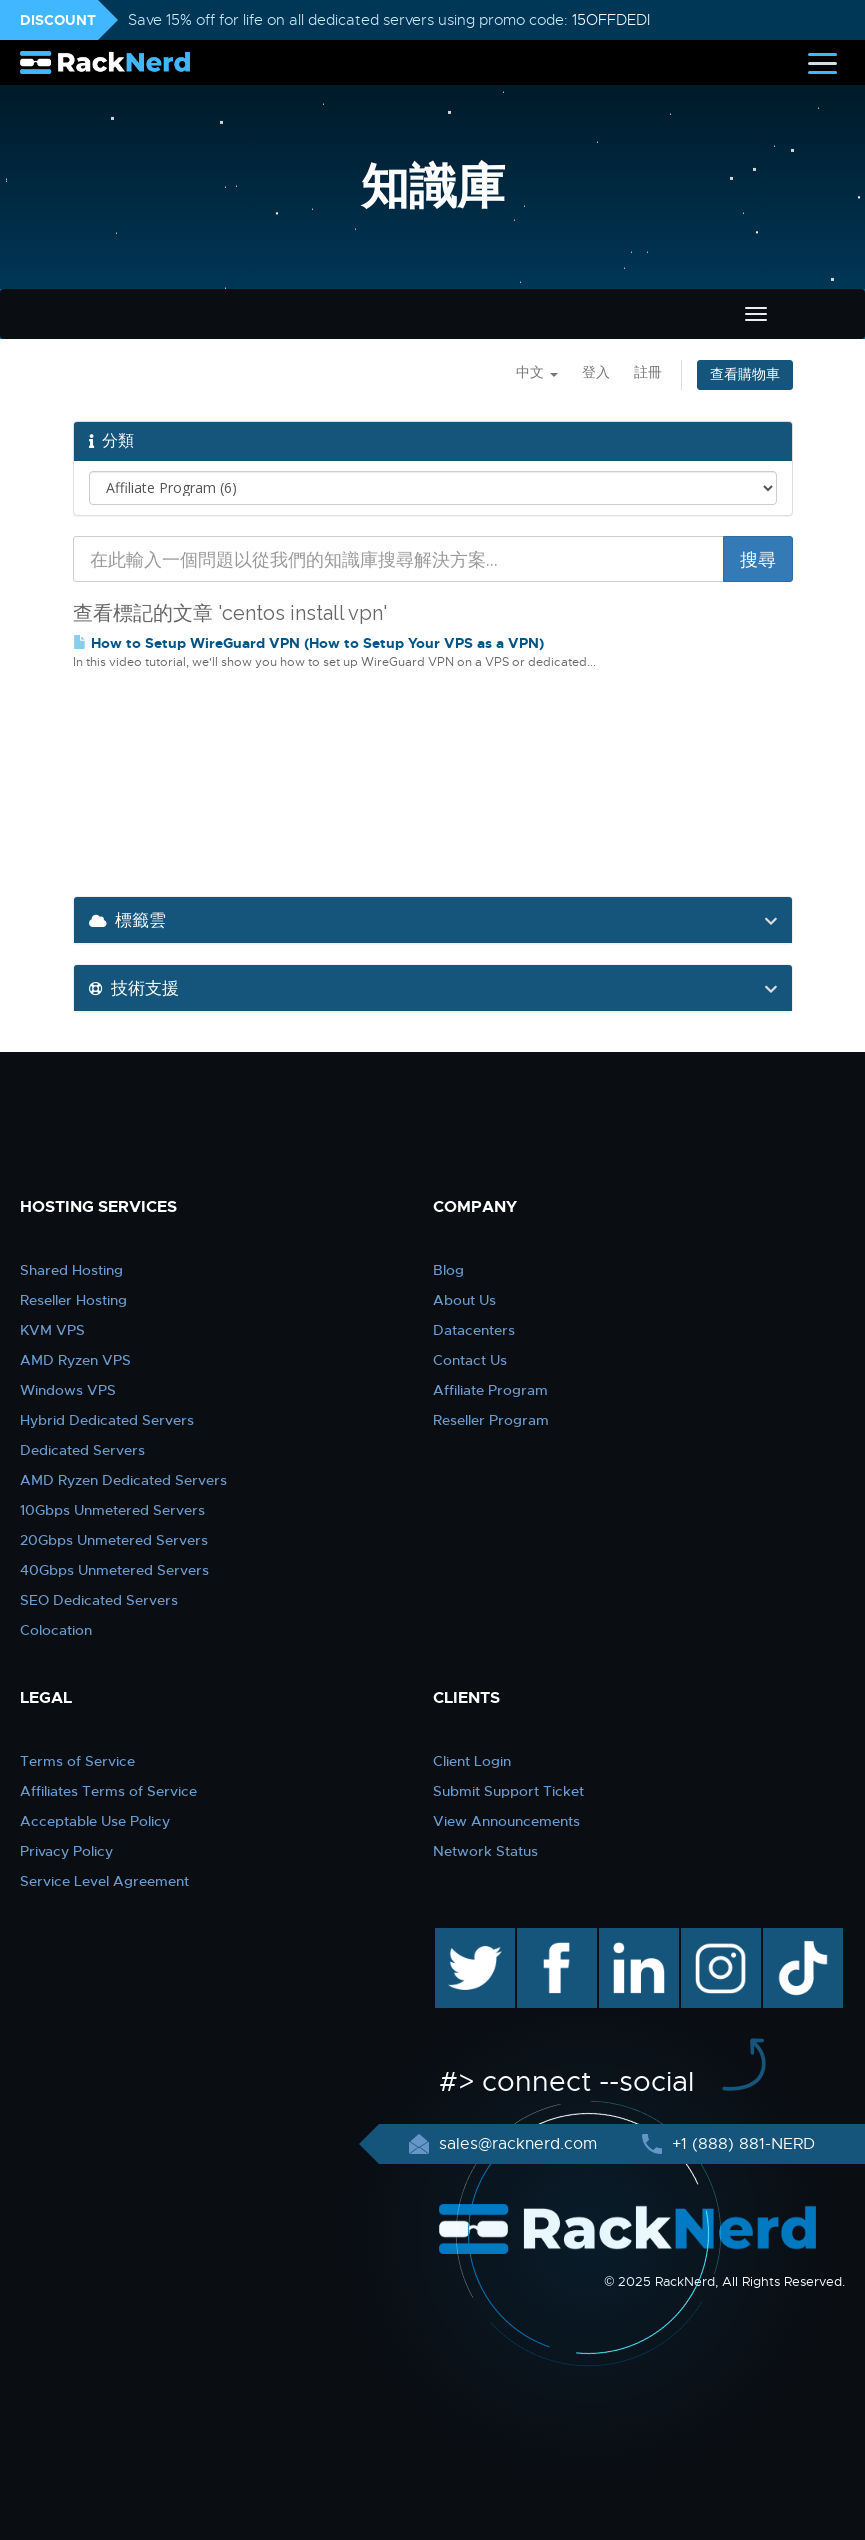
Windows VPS (68, 1390)
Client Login (472, 1761)
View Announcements (506, 1821)
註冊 (648, 372)
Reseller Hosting (73, 1300)
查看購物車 (745, 374)
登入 (596, 372)
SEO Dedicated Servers (99, 1600)
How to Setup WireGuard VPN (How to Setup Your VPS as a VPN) (308, 643)
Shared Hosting (71, 1270)
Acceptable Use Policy (95, 1821)
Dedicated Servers (82, 1450)
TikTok (789, 1938)
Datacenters (474, 1330)
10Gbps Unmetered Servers (112, 1510)
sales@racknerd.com (518, 2144)
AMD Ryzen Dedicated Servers (123, 1480)
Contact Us (470, 1360)
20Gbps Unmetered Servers (114, 1540)
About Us (464, 1300)
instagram (718, 1938)
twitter (460, 1938)
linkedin (628, 1938)
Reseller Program (491, 1420)
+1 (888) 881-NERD (741, 2144)
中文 (537, 372)
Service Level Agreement (104, 1881)
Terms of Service (77, 1761)
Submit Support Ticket (508, 1791)
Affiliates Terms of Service (108, 1791)
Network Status (485, 1851)
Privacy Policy (66, 1851)
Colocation (56, 1630)
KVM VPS (52, 1330)
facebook (553, 1938)
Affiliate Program (490, 1390)
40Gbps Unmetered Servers (114, 1570)
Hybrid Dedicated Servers (107, 1420)
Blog (448, 1270)
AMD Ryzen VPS (75, 1360)
